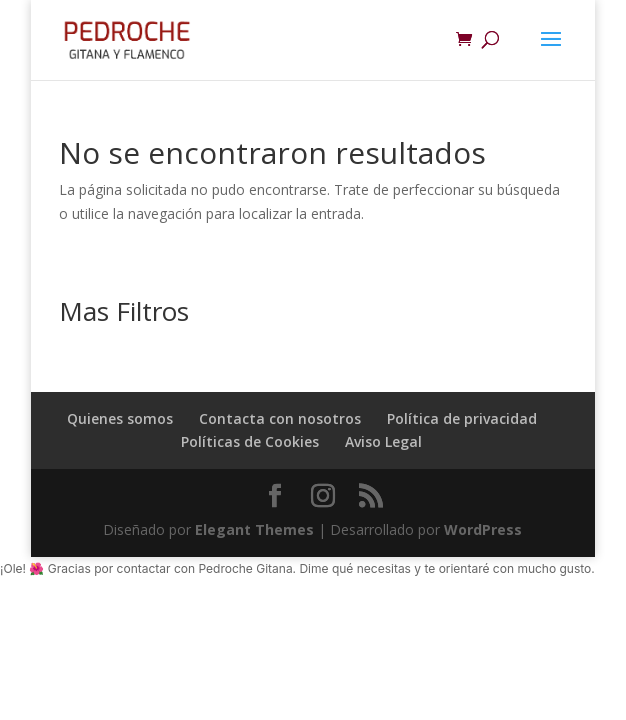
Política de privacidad (462, 418)
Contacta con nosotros (280, 418)
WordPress (483, 529)
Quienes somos (120, 418)
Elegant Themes (254, 529)
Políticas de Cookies (250, 441)
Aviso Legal (383, 441)
